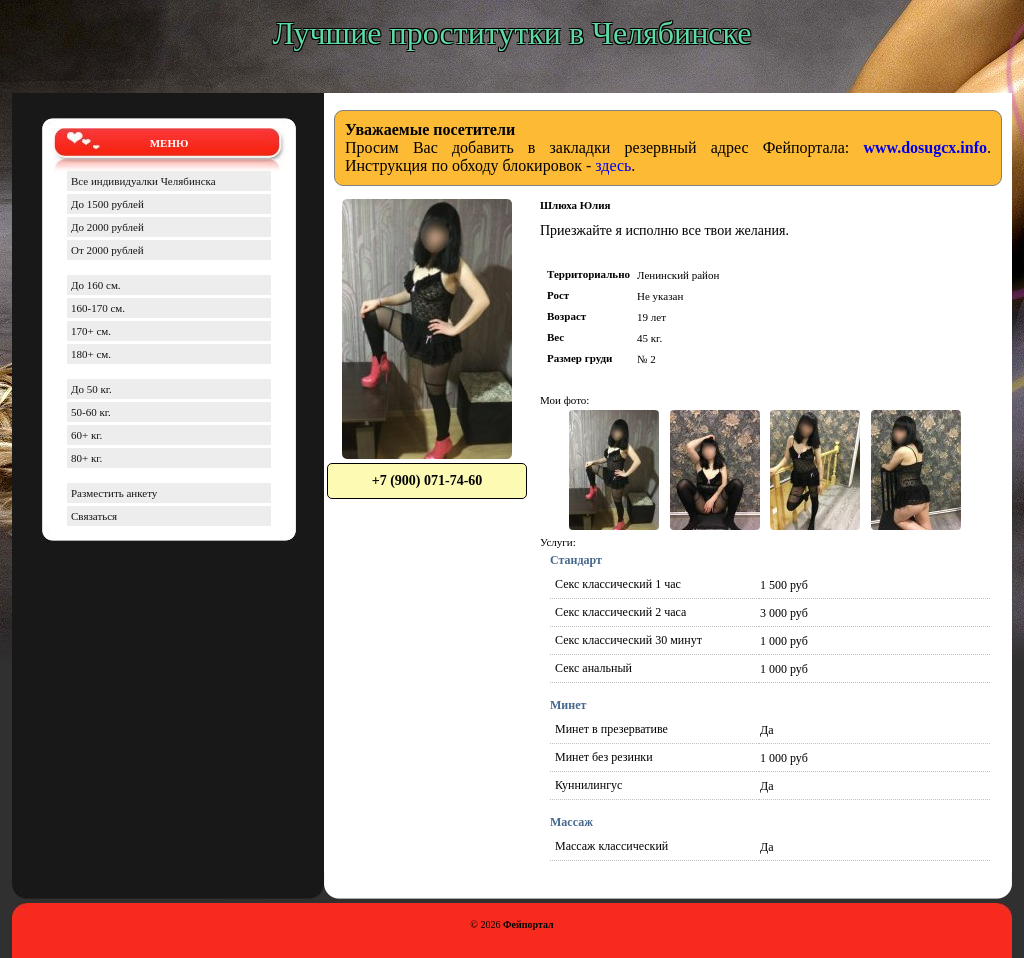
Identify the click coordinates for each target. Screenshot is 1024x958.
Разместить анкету (114, 493)
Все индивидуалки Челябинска (143, 181)
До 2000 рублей (107, 227)
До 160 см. (96, 285)
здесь (613, 165)
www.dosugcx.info (925, 147)
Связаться (94, 516)
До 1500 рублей (107, 204)
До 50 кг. (91, 389)
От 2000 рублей (107, 250)
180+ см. (91, 354)
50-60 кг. (91, 412)
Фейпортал (528, 924)
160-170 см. (98, 308)
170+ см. (91, 331)
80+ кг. (86, 458)
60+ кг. (86, 435)
